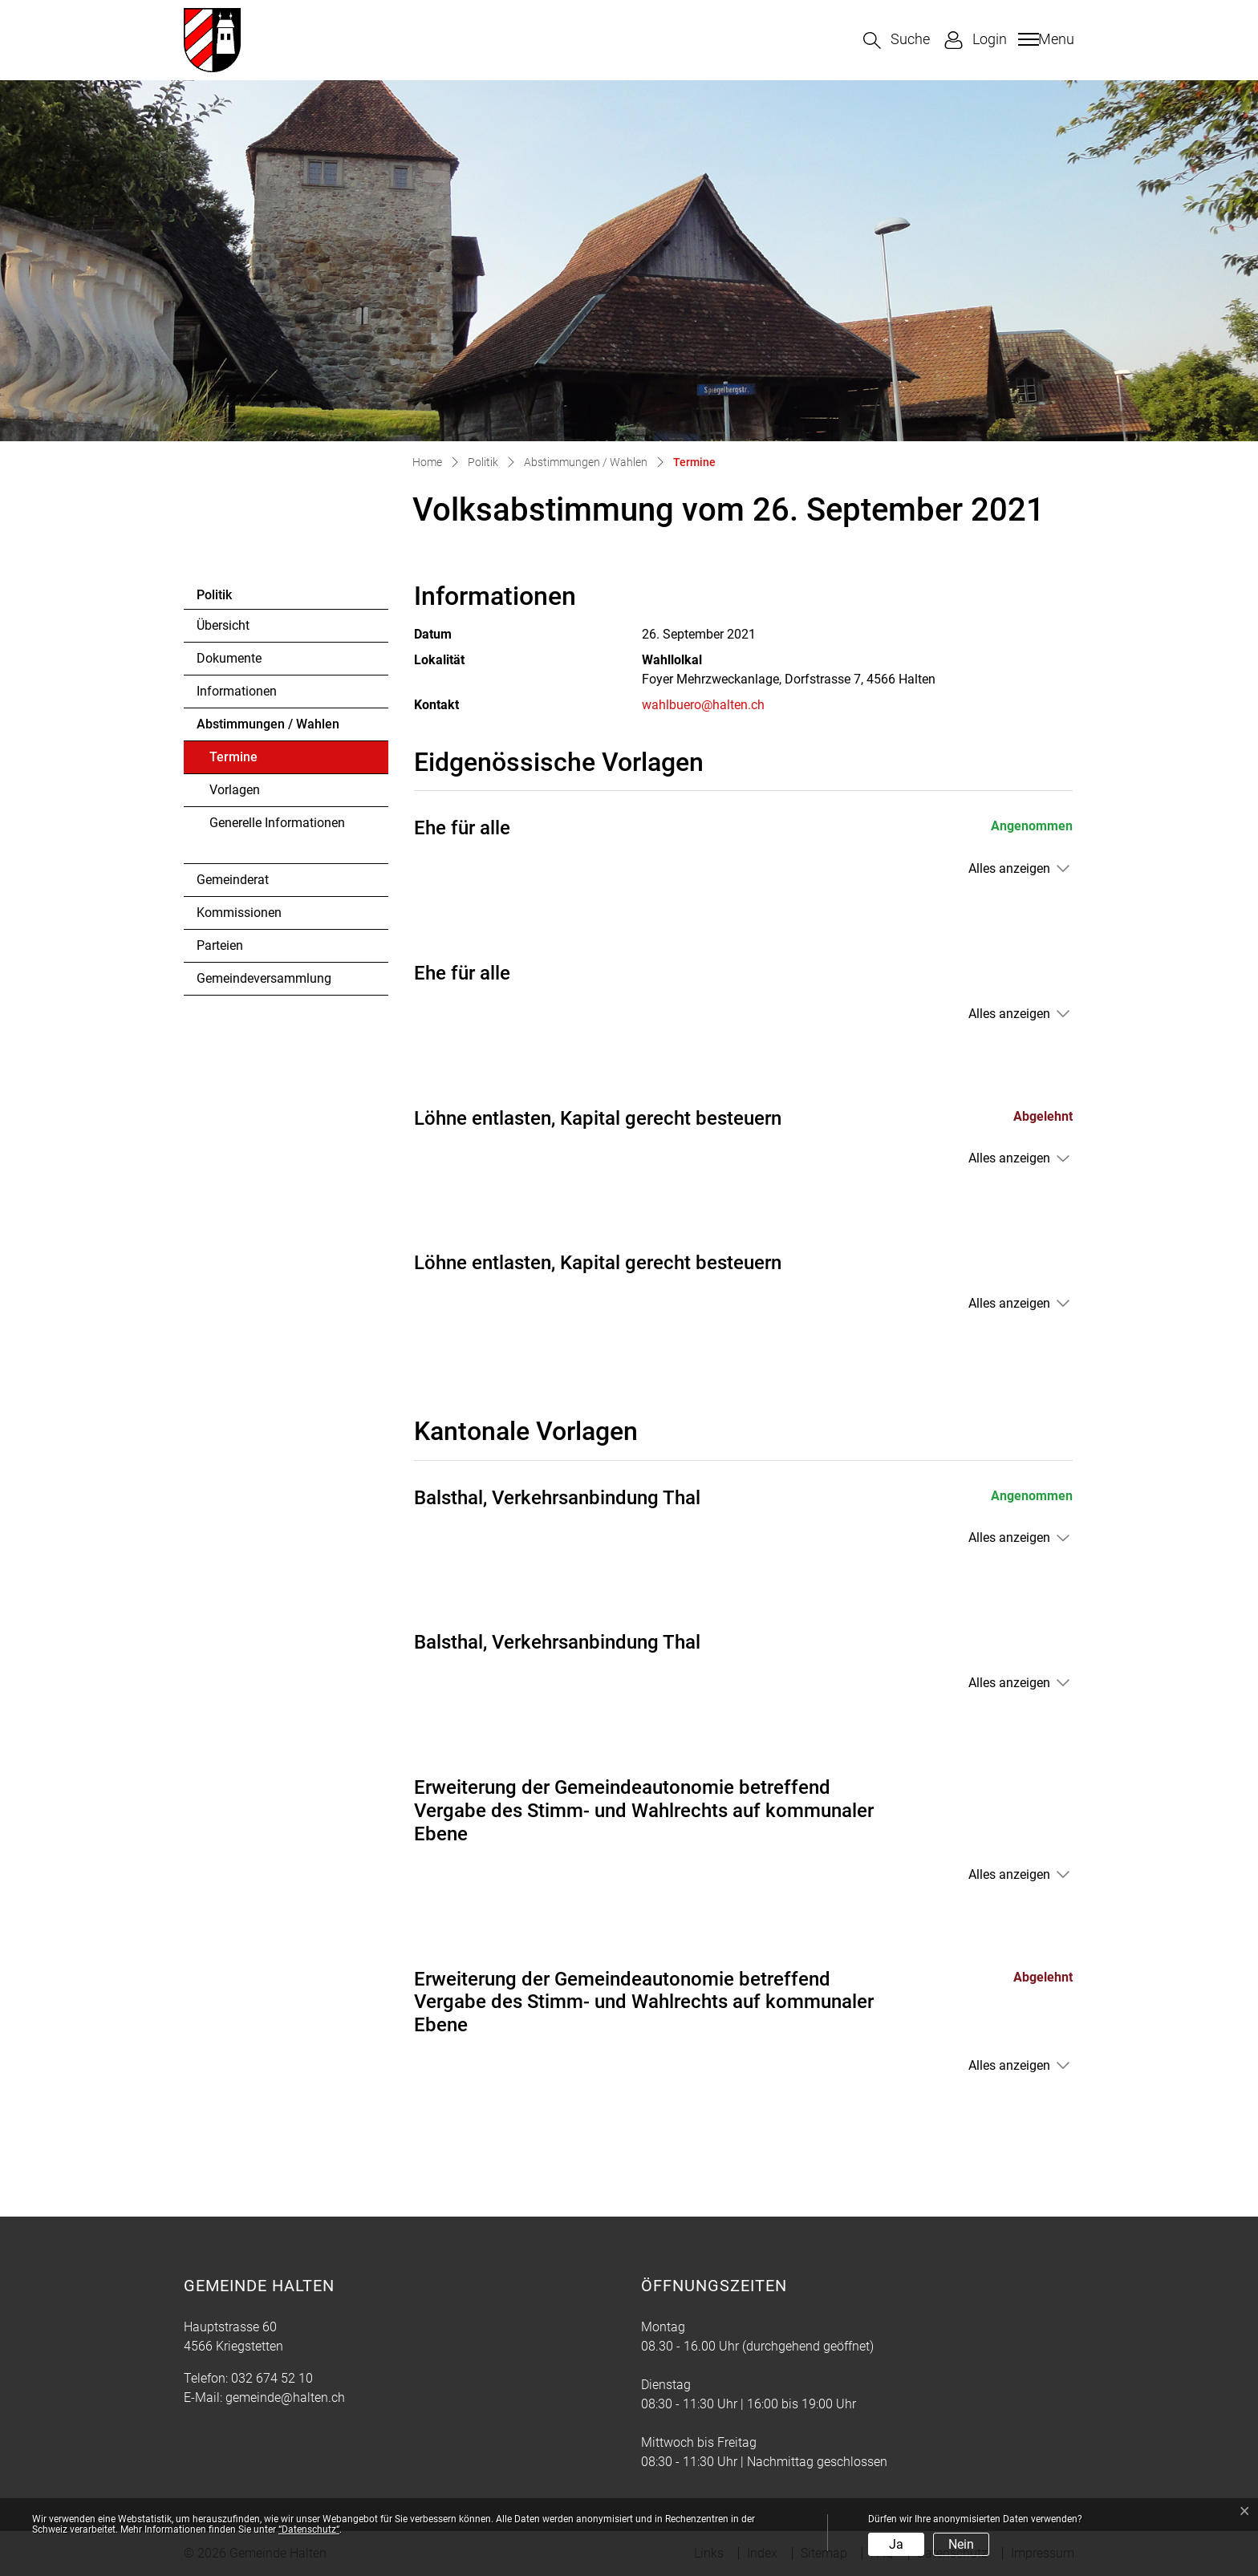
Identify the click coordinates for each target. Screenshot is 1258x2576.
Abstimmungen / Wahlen (268, 724)
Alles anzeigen (1009, 868)
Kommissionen (239, 912)
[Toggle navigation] (1044, 39)
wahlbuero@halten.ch (703, 704)
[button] (896, 40)
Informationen (237, 691)
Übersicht (223, 625)
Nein (961, 2544)
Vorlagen (234, 789)
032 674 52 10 (272, 2378)
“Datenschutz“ (308, 2529)
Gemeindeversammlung (264, 978)
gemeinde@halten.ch (285, 2397)
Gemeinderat (233, 879)
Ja (896, 2544)
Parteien (220, 945)
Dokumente (229, 658)
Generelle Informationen (277, 822)
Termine (253, 761)
